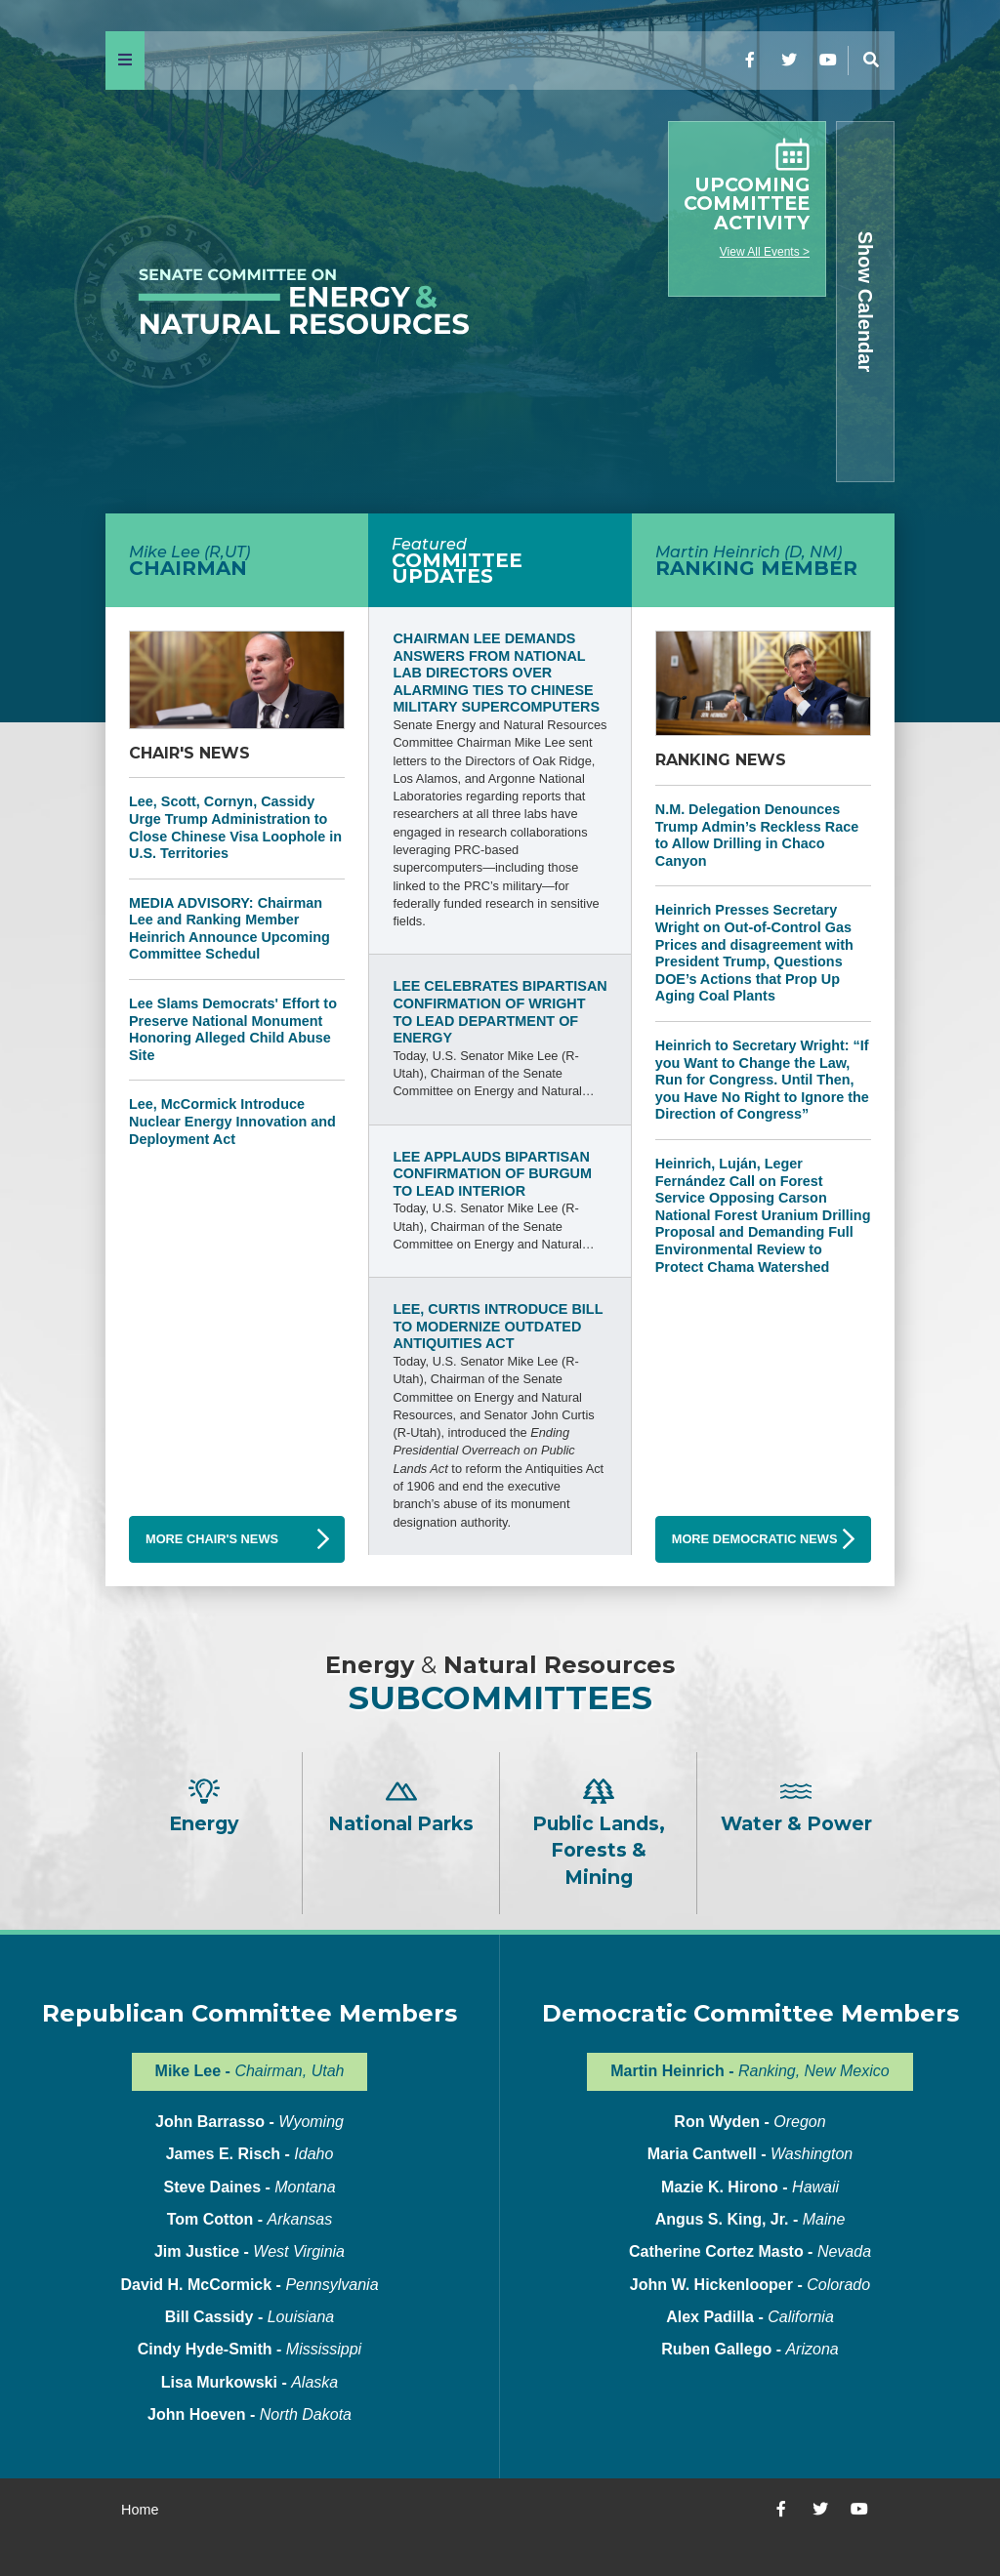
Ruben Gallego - (749, 2349)
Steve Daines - (249, 2187)
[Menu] (125, 60)
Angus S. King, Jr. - (750, 2219)
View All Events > (765, 252)
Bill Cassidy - (249, 2317)
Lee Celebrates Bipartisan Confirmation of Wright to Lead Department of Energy (499, 1011)
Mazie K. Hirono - (750, 2187)
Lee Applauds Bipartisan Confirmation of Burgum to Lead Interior (492, 1174)
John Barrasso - (249, 2121)
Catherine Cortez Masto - (750, 2251)
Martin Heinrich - (749, 2071)
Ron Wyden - (749, 2121)
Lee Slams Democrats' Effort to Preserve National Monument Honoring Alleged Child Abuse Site (233, 1029)
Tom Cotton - (249, 2219)
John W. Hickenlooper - (750, 2284)
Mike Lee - (250, 2071)
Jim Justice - (249, 2251)
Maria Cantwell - (750, 2154)
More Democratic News (755, 1539)
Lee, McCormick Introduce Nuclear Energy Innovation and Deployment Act (232, 1121)
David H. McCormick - (249, 2284)
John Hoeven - (249, 2414)
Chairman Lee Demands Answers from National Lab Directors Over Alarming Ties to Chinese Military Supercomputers (496, 673)
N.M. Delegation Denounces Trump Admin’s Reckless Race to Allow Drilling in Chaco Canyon (756, 835)
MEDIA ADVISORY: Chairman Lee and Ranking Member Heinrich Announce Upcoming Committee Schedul (229, 928)
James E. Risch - (250, 2154)
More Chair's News (212, 1539)
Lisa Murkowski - (249, 2382)
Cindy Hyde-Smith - (249, 2349)
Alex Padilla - (750, 2317)
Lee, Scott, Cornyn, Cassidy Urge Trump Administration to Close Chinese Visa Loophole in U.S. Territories (235, 827)
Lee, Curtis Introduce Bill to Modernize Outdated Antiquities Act (498, 1326)
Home (139, 2509)
